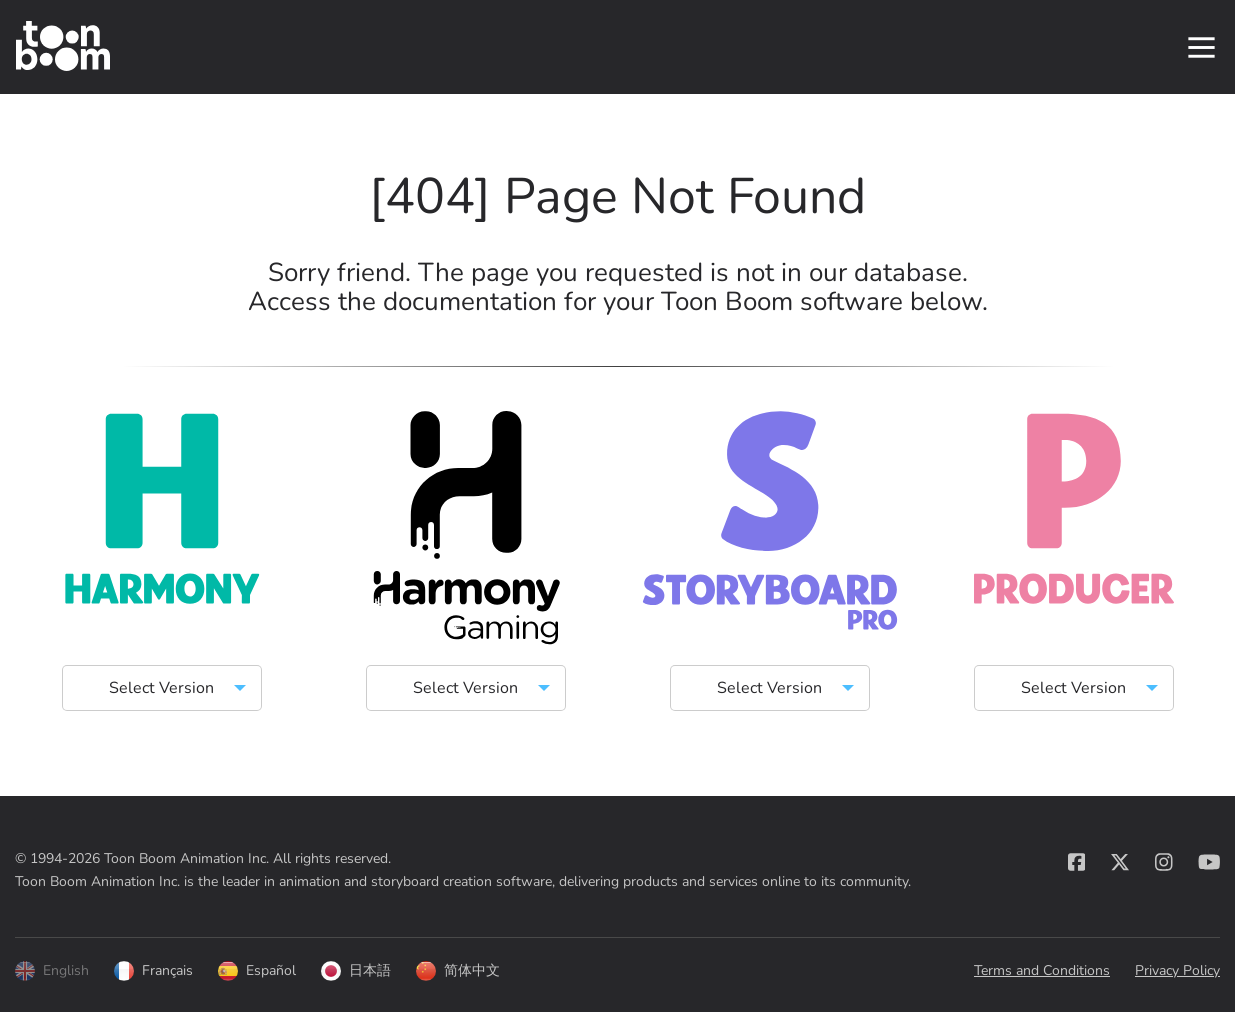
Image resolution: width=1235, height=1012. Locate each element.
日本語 (356, 971)
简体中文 (458, 971)
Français (153, 971)
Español (257, 971)
